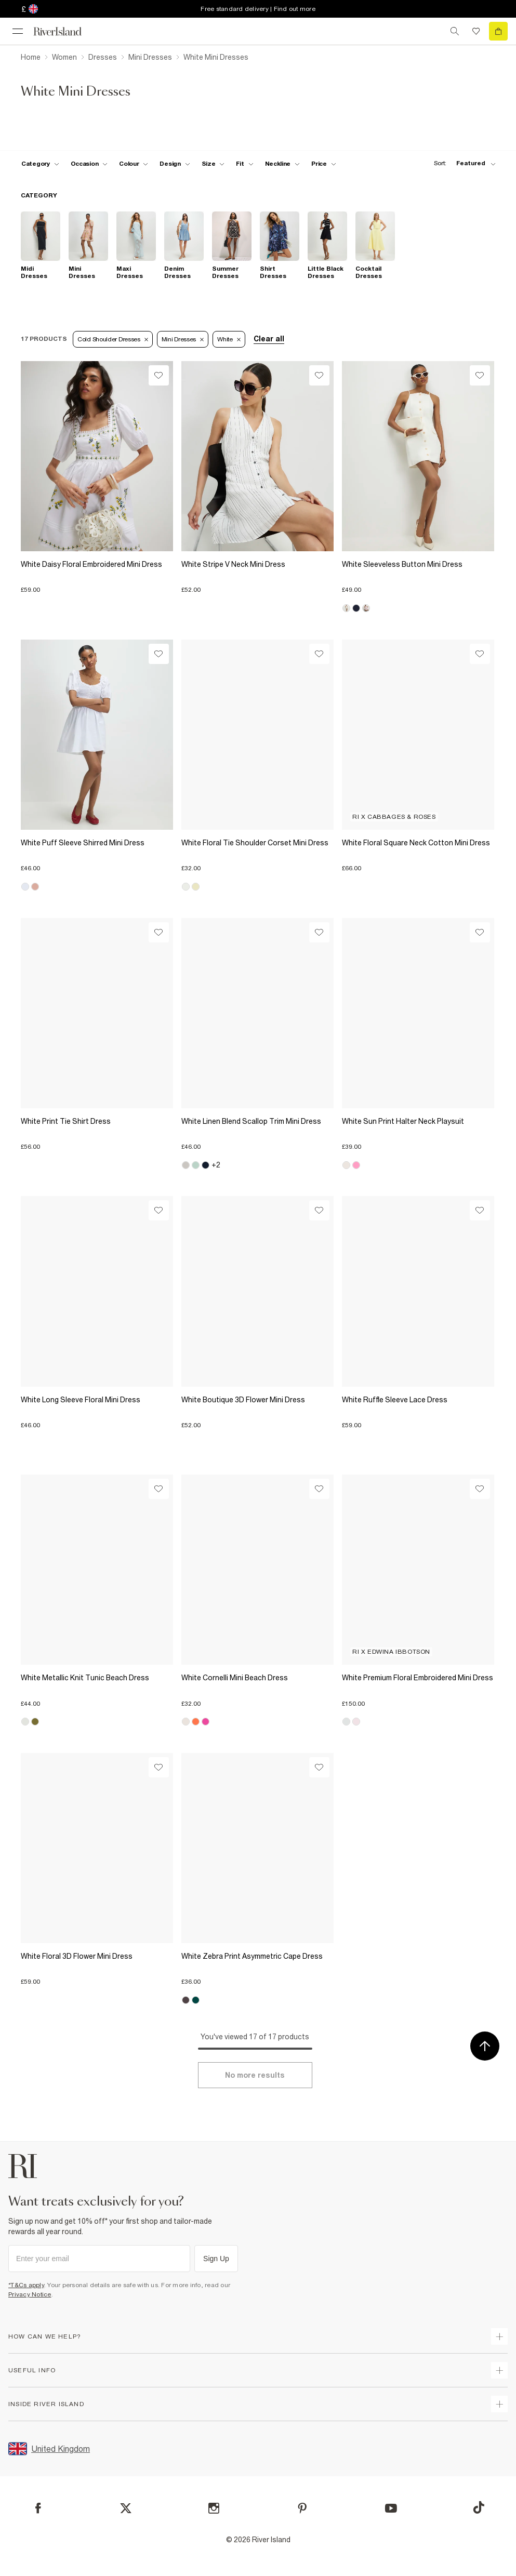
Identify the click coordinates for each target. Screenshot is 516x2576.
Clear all (269, 339)
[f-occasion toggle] (89, 164)
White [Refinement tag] (229, 339)
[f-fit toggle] (244, 164)
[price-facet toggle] (324, 164)
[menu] (17, 31)
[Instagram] (214, 2508)
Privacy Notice (29, 2294)
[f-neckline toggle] (282, 164)
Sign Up (216, 2258)
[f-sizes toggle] (213, 164)
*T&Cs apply (26, 2285)
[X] (126, 2508)
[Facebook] (38, 2508)
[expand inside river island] (499, 2404)
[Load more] (255, 2075)
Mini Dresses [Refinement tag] (183, 339)
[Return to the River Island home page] (64, 31)
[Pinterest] (302, 2508)
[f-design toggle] (174, 164)
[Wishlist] (159, 375)
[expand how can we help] (499, 2336)
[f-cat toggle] (40, 164)
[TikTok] (478, 2507)
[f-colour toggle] (133, 164)
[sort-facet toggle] (462, 163)
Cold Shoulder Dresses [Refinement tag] (112, 339)
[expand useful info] (499, 2370)
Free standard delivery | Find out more (258, 8)
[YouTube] (391, 2508)
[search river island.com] (455, 31)
